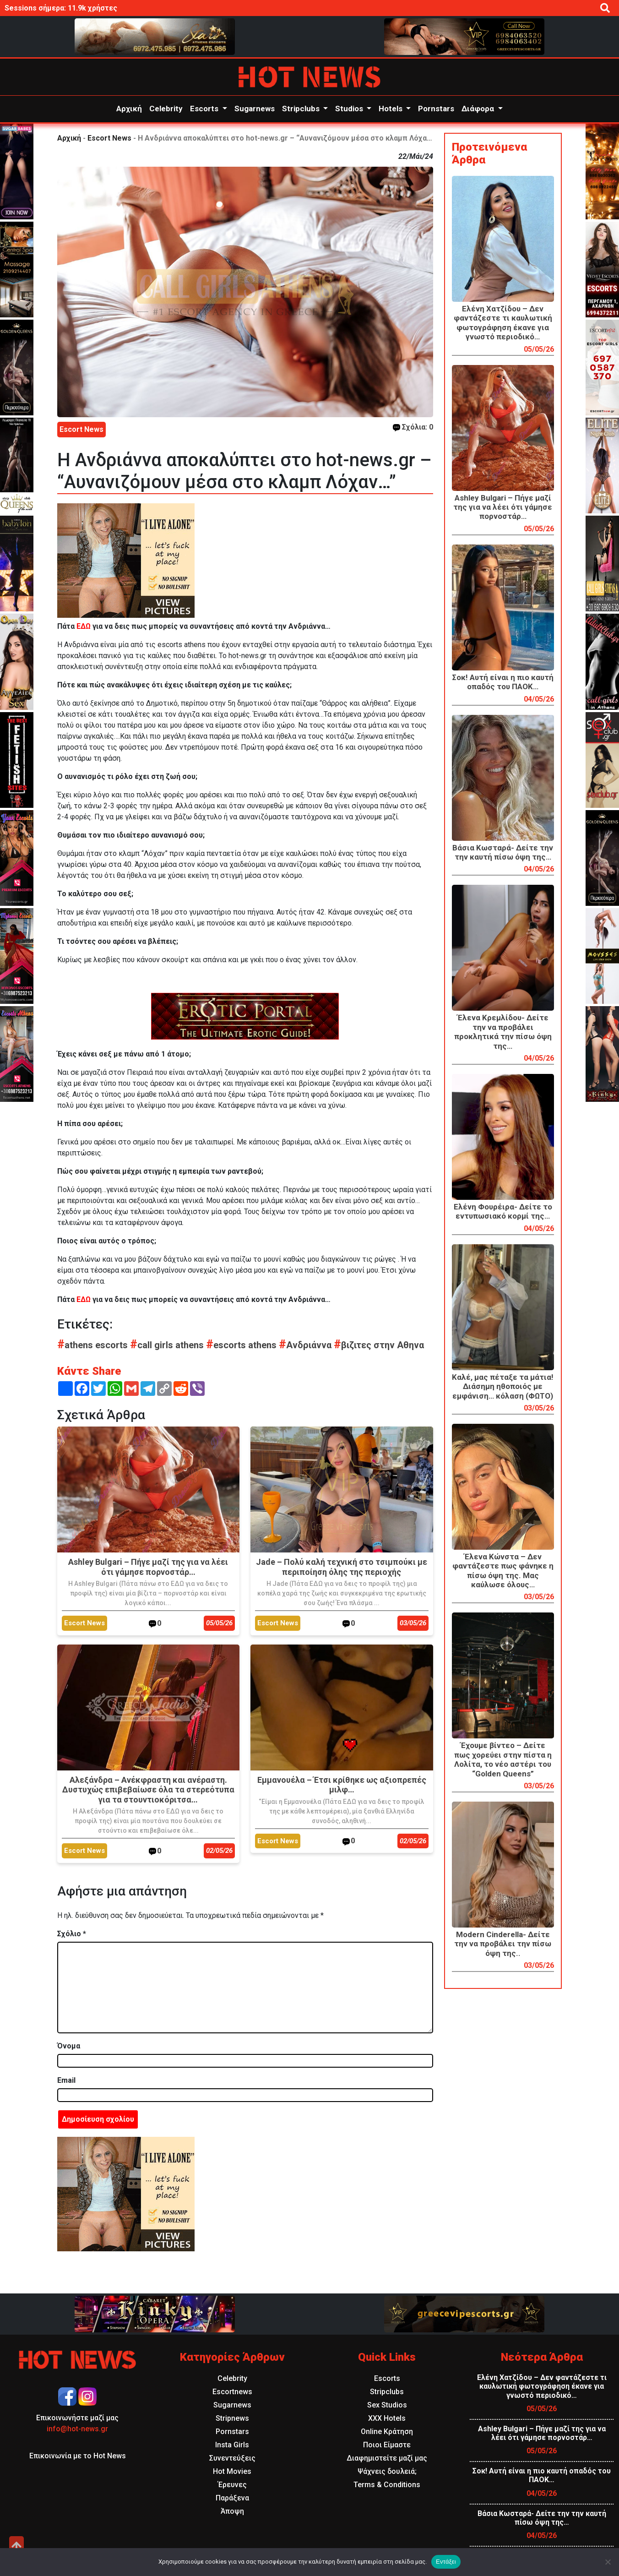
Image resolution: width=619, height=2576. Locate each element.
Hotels (391, 108)
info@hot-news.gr (77, 2428)
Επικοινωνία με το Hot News (77, 2455)
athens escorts (93, 1345)
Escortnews (232, 2391)
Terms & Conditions (386, 2484)
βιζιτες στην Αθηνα (379, 1345)
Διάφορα (479, 108)
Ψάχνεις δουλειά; (387, 2471)
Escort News (109, 138)
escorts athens (242, 1345)
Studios (350, 108)
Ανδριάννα (306, 1345)
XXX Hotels (387, 2418)
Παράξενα (232, 2498)
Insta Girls (232, 2444)
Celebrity (166, 108)
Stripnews (232, 2418)
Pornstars (436, 108)
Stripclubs (301, 108)
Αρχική (129, 108)
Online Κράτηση (387, 2431)
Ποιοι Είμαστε (387, 2444)
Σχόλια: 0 (413, 427)
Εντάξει (446, 2561)
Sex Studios (387, 2405)
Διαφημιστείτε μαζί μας (387, 2458)
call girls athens (168, 1345)
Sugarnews (254, 108)
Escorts (205, 108)
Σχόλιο (71, 1933)
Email (66, 2080)
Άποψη (232, 2511)
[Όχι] (607, 2561)
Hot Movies (232, 2471)
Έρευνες (232, 2484)
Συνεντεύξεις (232, 2458)
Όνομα (68, 2046)
